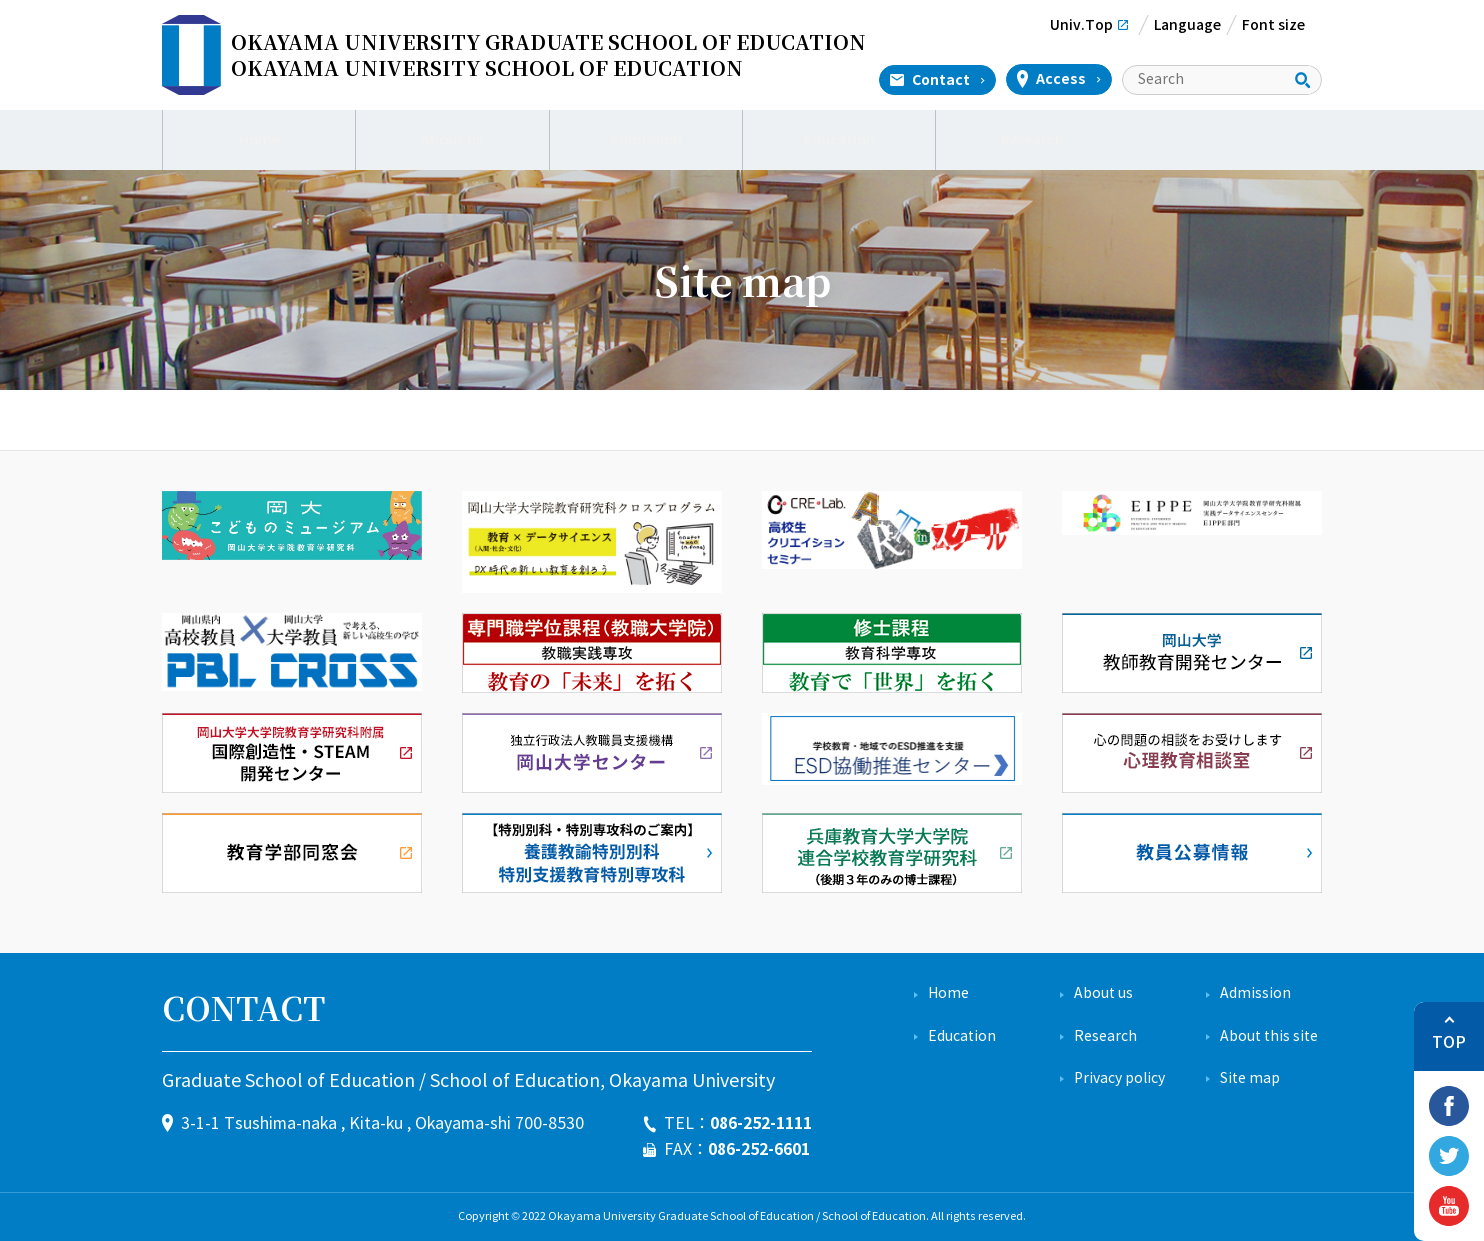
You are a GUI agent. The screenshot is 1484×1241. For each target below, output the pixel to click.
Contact (941, 80)
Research (1032, 140)
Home (259, 140)
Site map (1250, 1078)
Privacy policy (1119, 1078)
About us (452, 140)
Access (1061, 79)
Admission (645, 140)
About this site (1269, 1036)
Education (839, 140)
